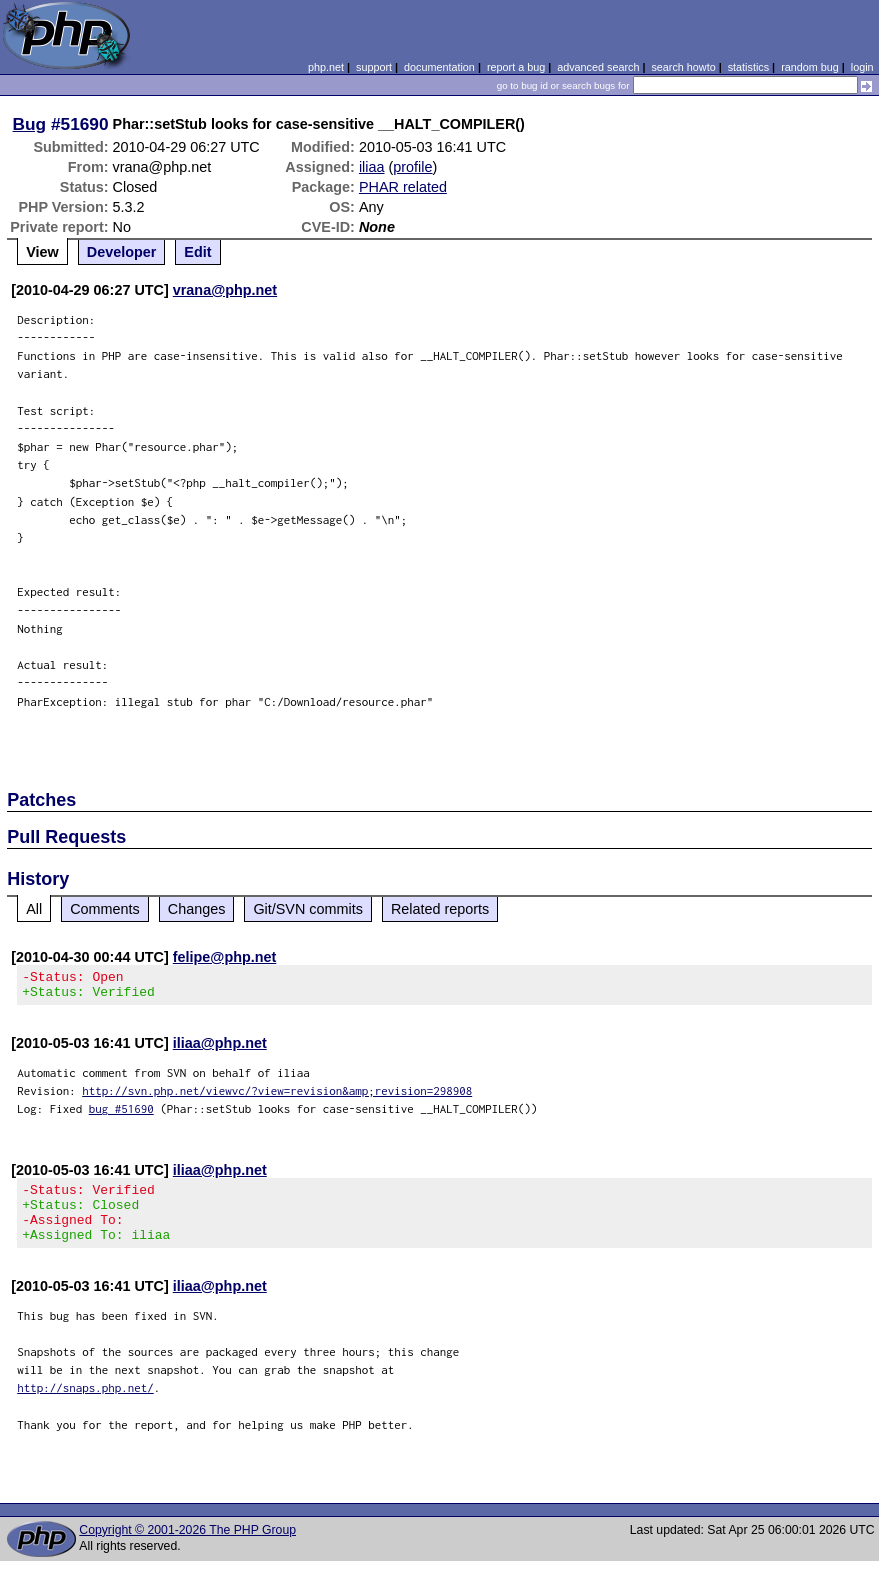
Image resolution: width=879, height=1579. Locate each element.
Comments (105, 909)
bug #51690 (121, 1114)
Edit (197, 252)
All (34, 909)
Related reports (440, 909)
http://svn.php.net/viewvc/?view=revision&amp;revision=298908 (277, 1096)
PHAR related (403, 187)
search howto (683, 67)
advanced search (598, 67)
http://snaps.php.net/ (85, 1405)
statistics (748, 67)
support (374, 67)
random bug (810, 67)
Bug (30, 124)
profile (412, 167)
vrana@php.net (225, 290)
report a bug (516, 67)
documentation (439, 67)
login (862, 67)
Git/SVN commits (308, 909)
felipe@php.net (225, 957)
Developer (122, 252)
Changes (197, 909)
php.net (326, 67)
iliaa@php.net (220, 1049)
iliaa (372, 167)
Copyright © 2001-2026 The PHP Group (187, 1548)
